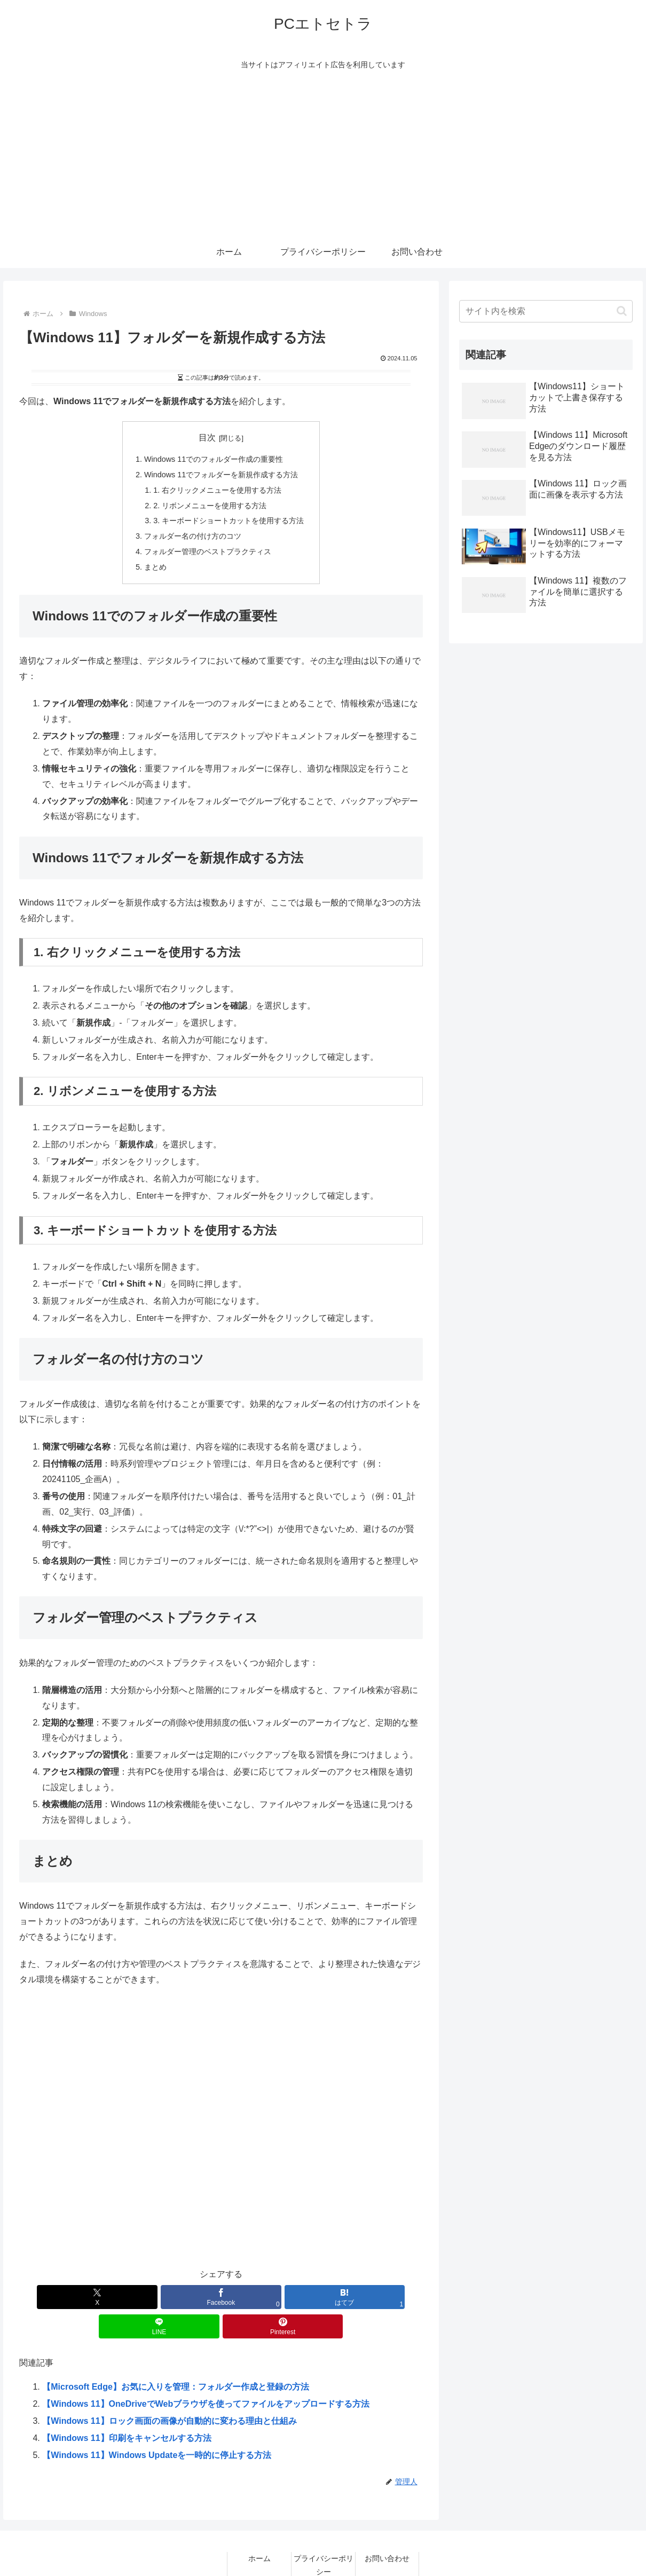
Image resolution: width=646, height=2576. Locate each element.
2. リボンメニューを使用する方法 (209, 505)
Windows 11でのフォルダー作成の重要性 (213, 459)
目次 (207, 437)
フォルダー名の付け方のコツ (192, 536)
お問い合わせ (387, 2529)
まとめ (155, 567)
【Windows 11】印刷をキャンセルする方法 (126, 2408)
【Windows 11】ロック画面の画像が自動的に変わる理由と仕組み (169, 2391)
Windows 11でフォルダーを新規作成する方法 (221, 474)
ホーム (259, 2529)
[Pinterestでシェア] (356, 2297)
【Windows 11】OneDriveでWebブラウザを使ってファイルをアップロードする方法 (205, 2374)
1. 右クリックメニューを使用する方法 (217, 490)
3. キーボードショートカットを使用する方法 (228, 520)
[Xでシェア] (85, 2297)
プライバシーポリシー (323, 2536)
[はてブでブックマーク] (220, 2297)
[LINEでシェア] (288, 2297)
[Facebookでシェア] (153, 2297)
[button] (621, 311)
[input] (546, 311)
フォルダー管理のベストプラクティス (207, 551)
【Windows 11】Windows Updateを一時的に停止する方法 (156, 2425)
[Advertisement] (323, 156)
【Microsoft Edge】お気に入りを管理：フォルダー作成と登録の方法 (175, 2357)
